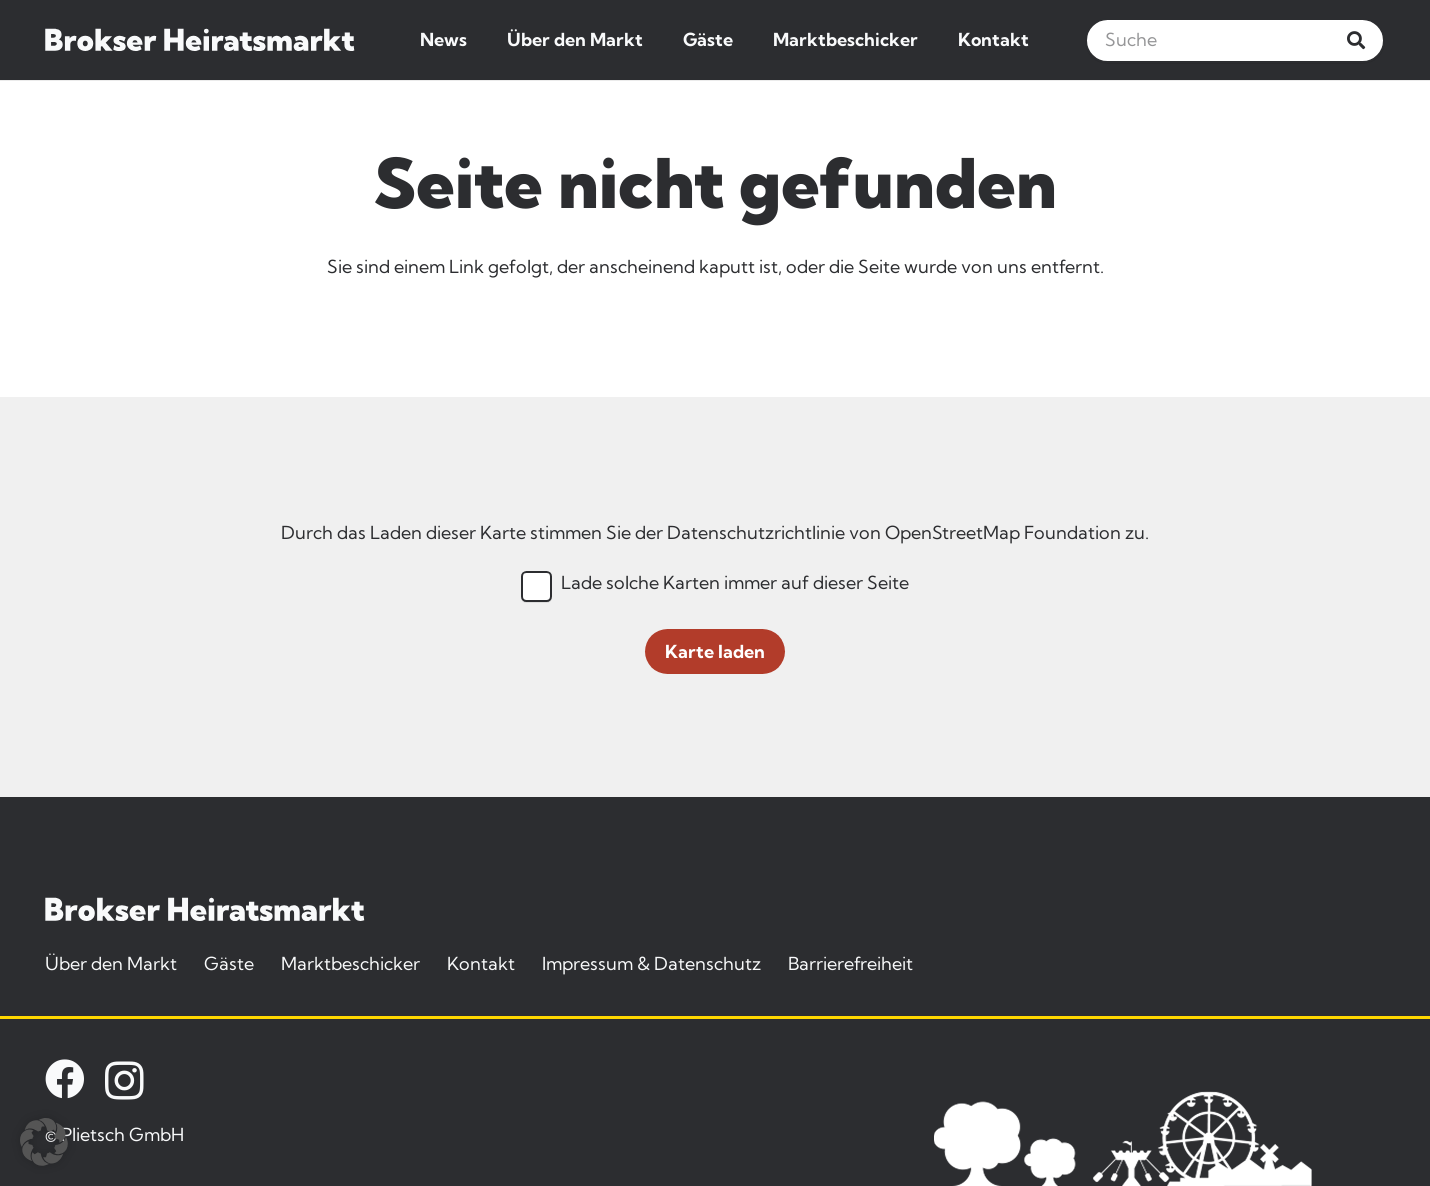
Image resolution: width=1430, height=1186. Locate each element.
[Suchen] (1356, 40)
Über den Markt (111, 963)
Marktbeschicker (350, 963)
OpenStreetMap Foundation (1003, 532)
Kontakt (481, 963)
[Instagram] (124, 1081)
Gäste (229, 963)
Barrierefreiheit (850, 963)
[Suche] (1235, 40)
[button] (44, 1142)
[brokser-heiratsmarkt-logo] (200, 40)
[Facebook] (65, 1079)
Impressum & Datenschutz (651, 963)
